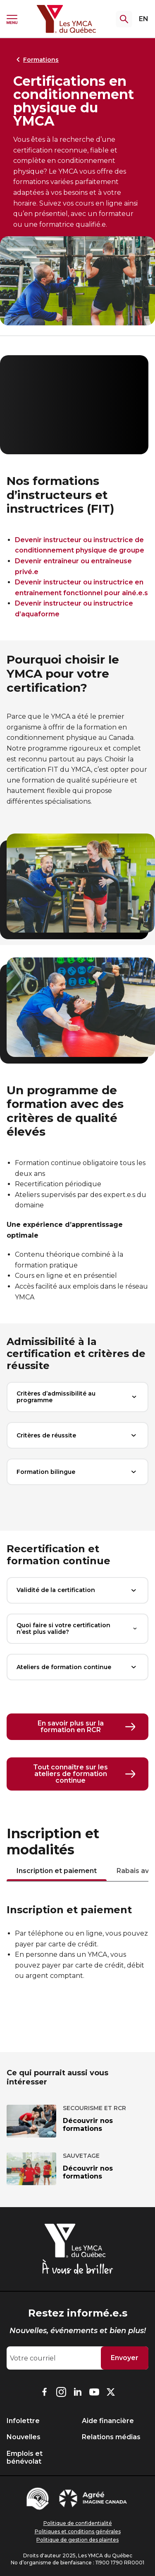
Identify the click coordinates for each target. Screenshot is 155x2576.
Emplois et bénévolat (25, 2457)
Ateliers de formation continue (77, 1667)
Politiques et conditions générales (78, 2531)
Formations (36, 60)
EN (143, 19)
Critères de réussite (77, 1435)
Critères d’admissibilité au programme (77, 1397)
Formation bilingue (77, 1472)
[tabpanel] (77, 1943)
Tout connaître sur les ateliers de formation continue (84, 1773)
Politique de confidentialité (77, 2523)
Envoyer (124, 2358)
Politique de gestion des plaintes (77, 2540)
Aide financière (108, 2421)
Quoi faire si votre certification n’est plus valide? (77, 1628)
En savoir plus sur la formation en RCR (87, 1726)
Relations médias (111, 2437)
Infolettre (23, 2421)
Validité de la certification (77, 1590)
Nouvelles (24, 2437)
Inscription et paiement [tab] (57, 1871)
